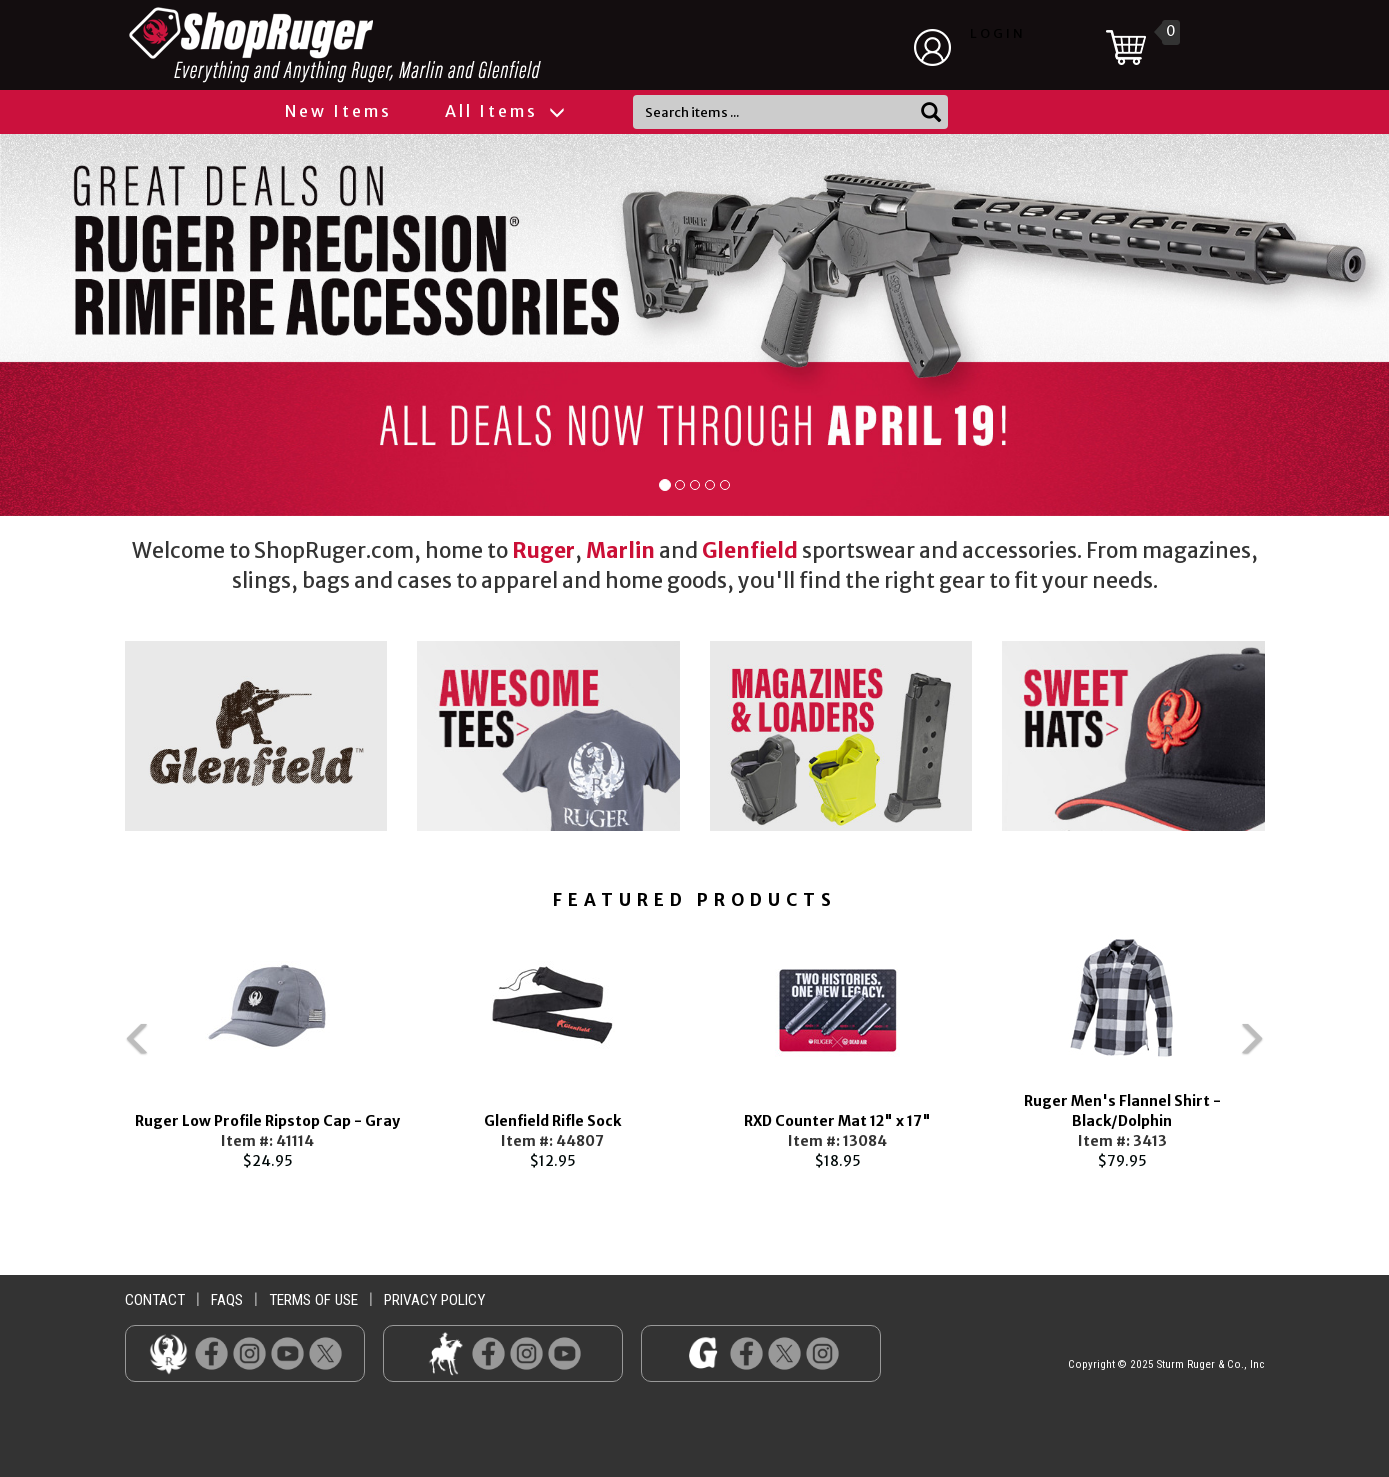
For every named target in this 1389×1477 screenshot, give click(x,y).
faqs (227, 1300)
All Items (504, 111)
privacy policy (434, 1300)
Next (1295, 1047)
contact (155, 1300)
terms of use (313, 1300)
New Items (338, 111)
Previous (95, 1047)
